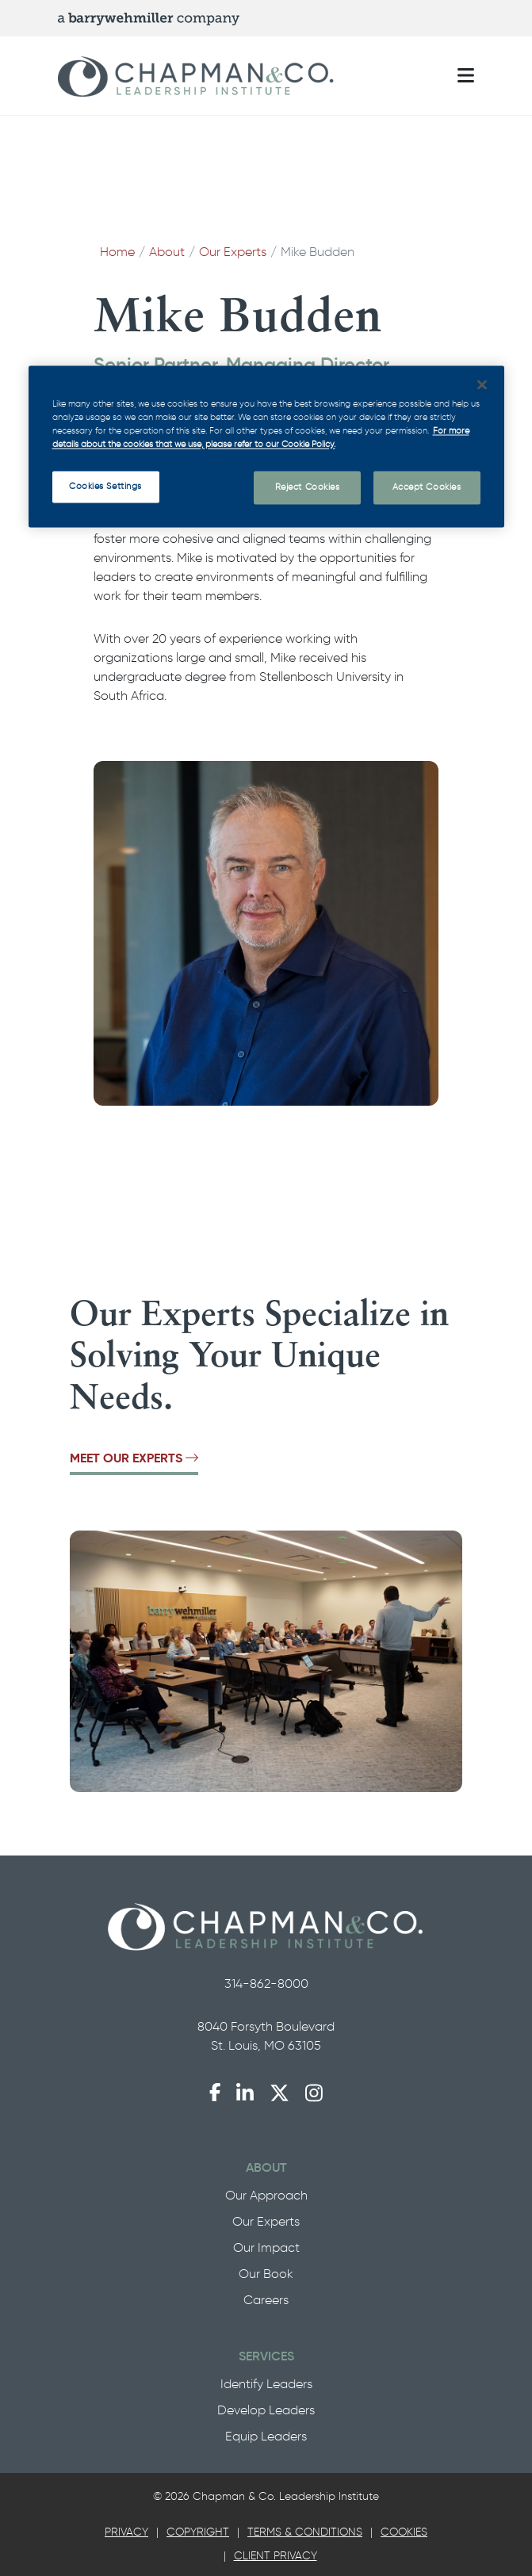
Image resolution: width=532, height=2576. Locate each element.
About (167, 251)
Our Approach (266, 2195)
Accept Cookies (426, 486)
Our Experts (232, 251)
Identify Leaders (266, 2383)
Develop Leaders (266, 2409)
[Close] (482, 384)
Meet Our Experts (134, 1458)
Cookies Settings (105, 485)
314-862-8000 (266, 1983)
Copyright (197, 2532)
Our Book (266, 2273)
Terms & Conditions (304, 2532)
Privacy (126, 2532)
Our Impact (266, 2247)
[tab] (126, 2532)
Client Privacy (275, 2556)
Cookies (404, 2532)
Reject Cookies (307, 486)
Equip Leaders (266, 2436)
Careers (266, 2299)
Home (117, 251)
